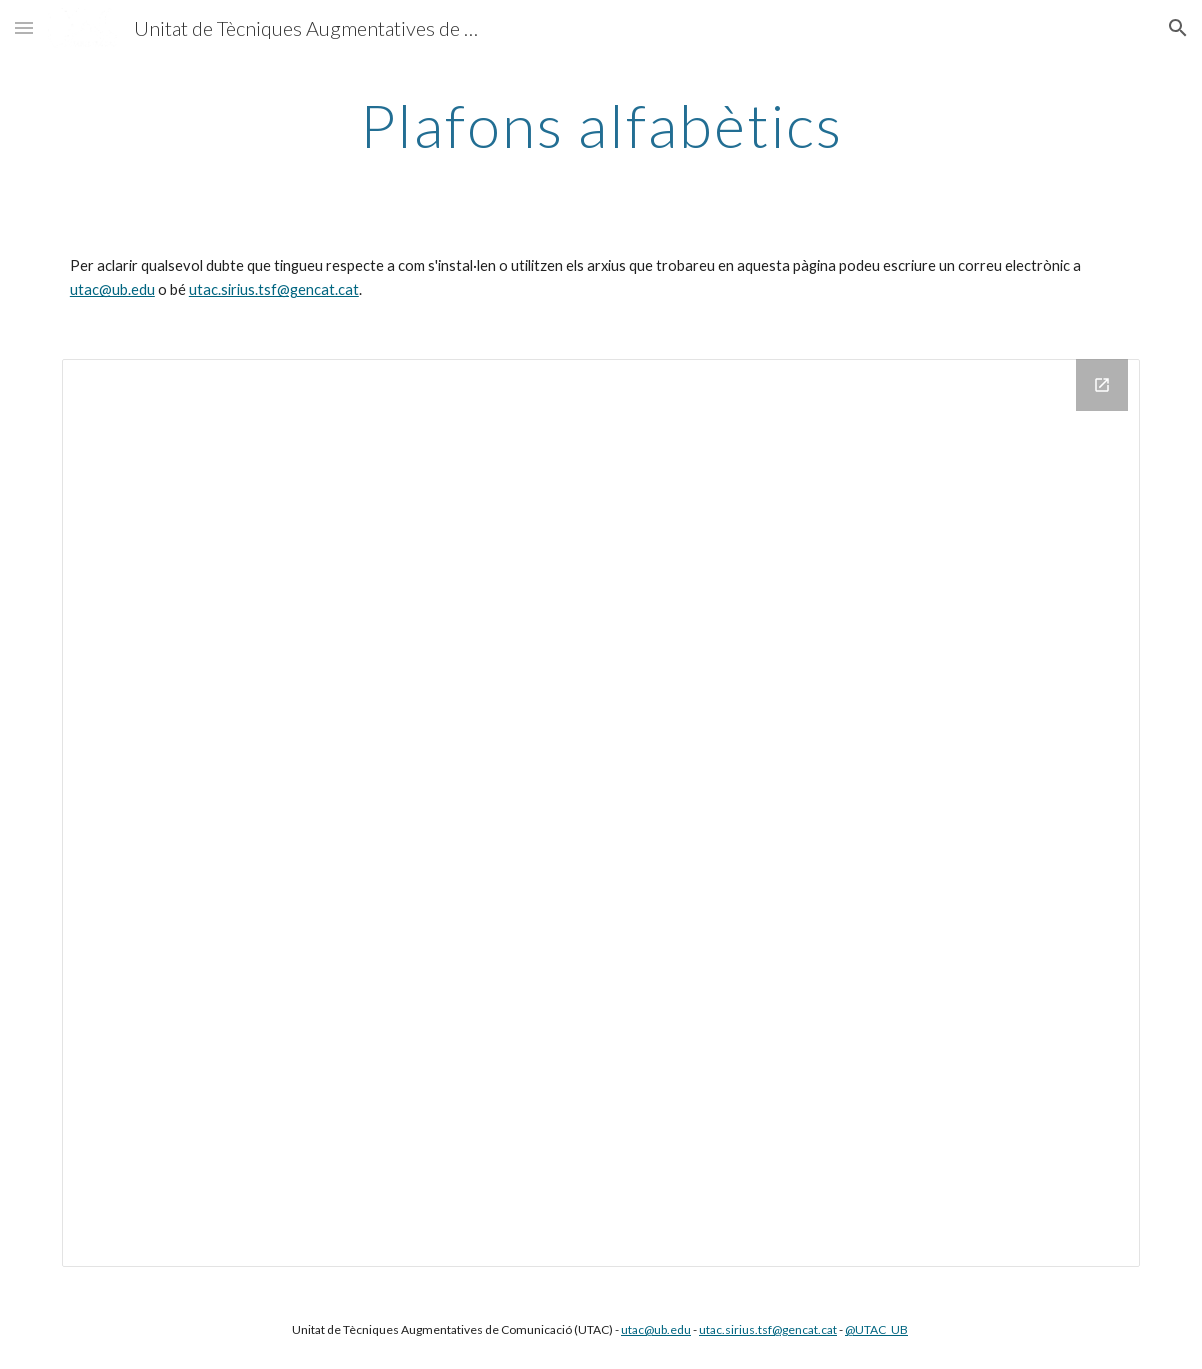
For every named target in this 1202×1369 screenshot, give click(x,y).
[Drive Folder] (601, 813)
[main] (601, 125)
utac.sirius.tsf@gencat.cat (274, 289)
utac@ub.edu (112, 289)
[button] (24, 27)
